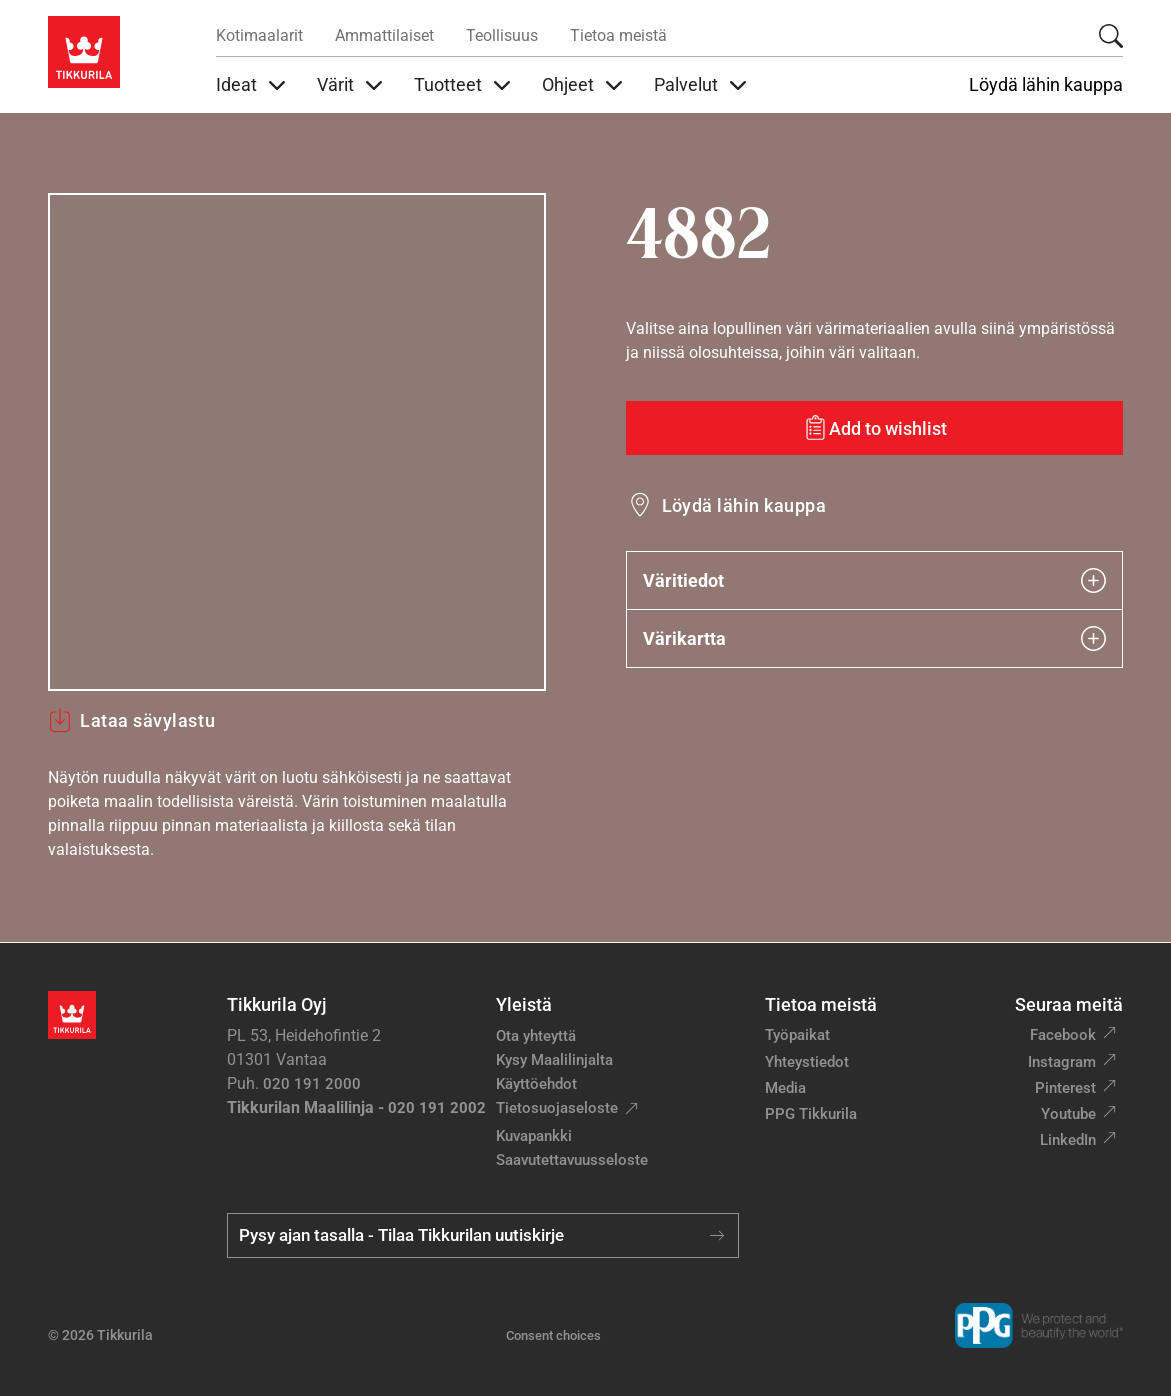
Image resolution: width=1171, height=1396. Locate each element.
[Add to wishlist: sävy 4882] (875, 428)
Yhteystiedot (807, 1062)
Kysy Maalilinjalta (554, 1060)
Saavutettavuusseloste (572, 1160)
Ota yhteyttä (536, 1036)
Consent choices (553, 1335)
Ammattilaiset (384, 35)
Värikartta (875, 638)
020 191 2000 (312, 1084)
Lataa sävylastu (131, 720)
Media (785, 1088)
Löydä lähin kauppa (1046, 85)
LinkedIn (1068, 1140)
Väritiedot (875, 580)
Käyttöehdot (536, 1084)
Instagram (1062, 1062)
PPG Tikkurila (811, 1114)
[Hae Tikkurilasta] (1111, 36)
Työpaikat (797, 1035)
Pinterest (1065, 1088)
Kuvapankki (534, 1136)
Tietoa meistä (618, 35)
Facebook (1063, 1035)
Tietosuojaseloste (557, 1108)
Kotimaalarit (259, 35)
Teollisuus (502, 35)
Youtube (1068, 1114)
